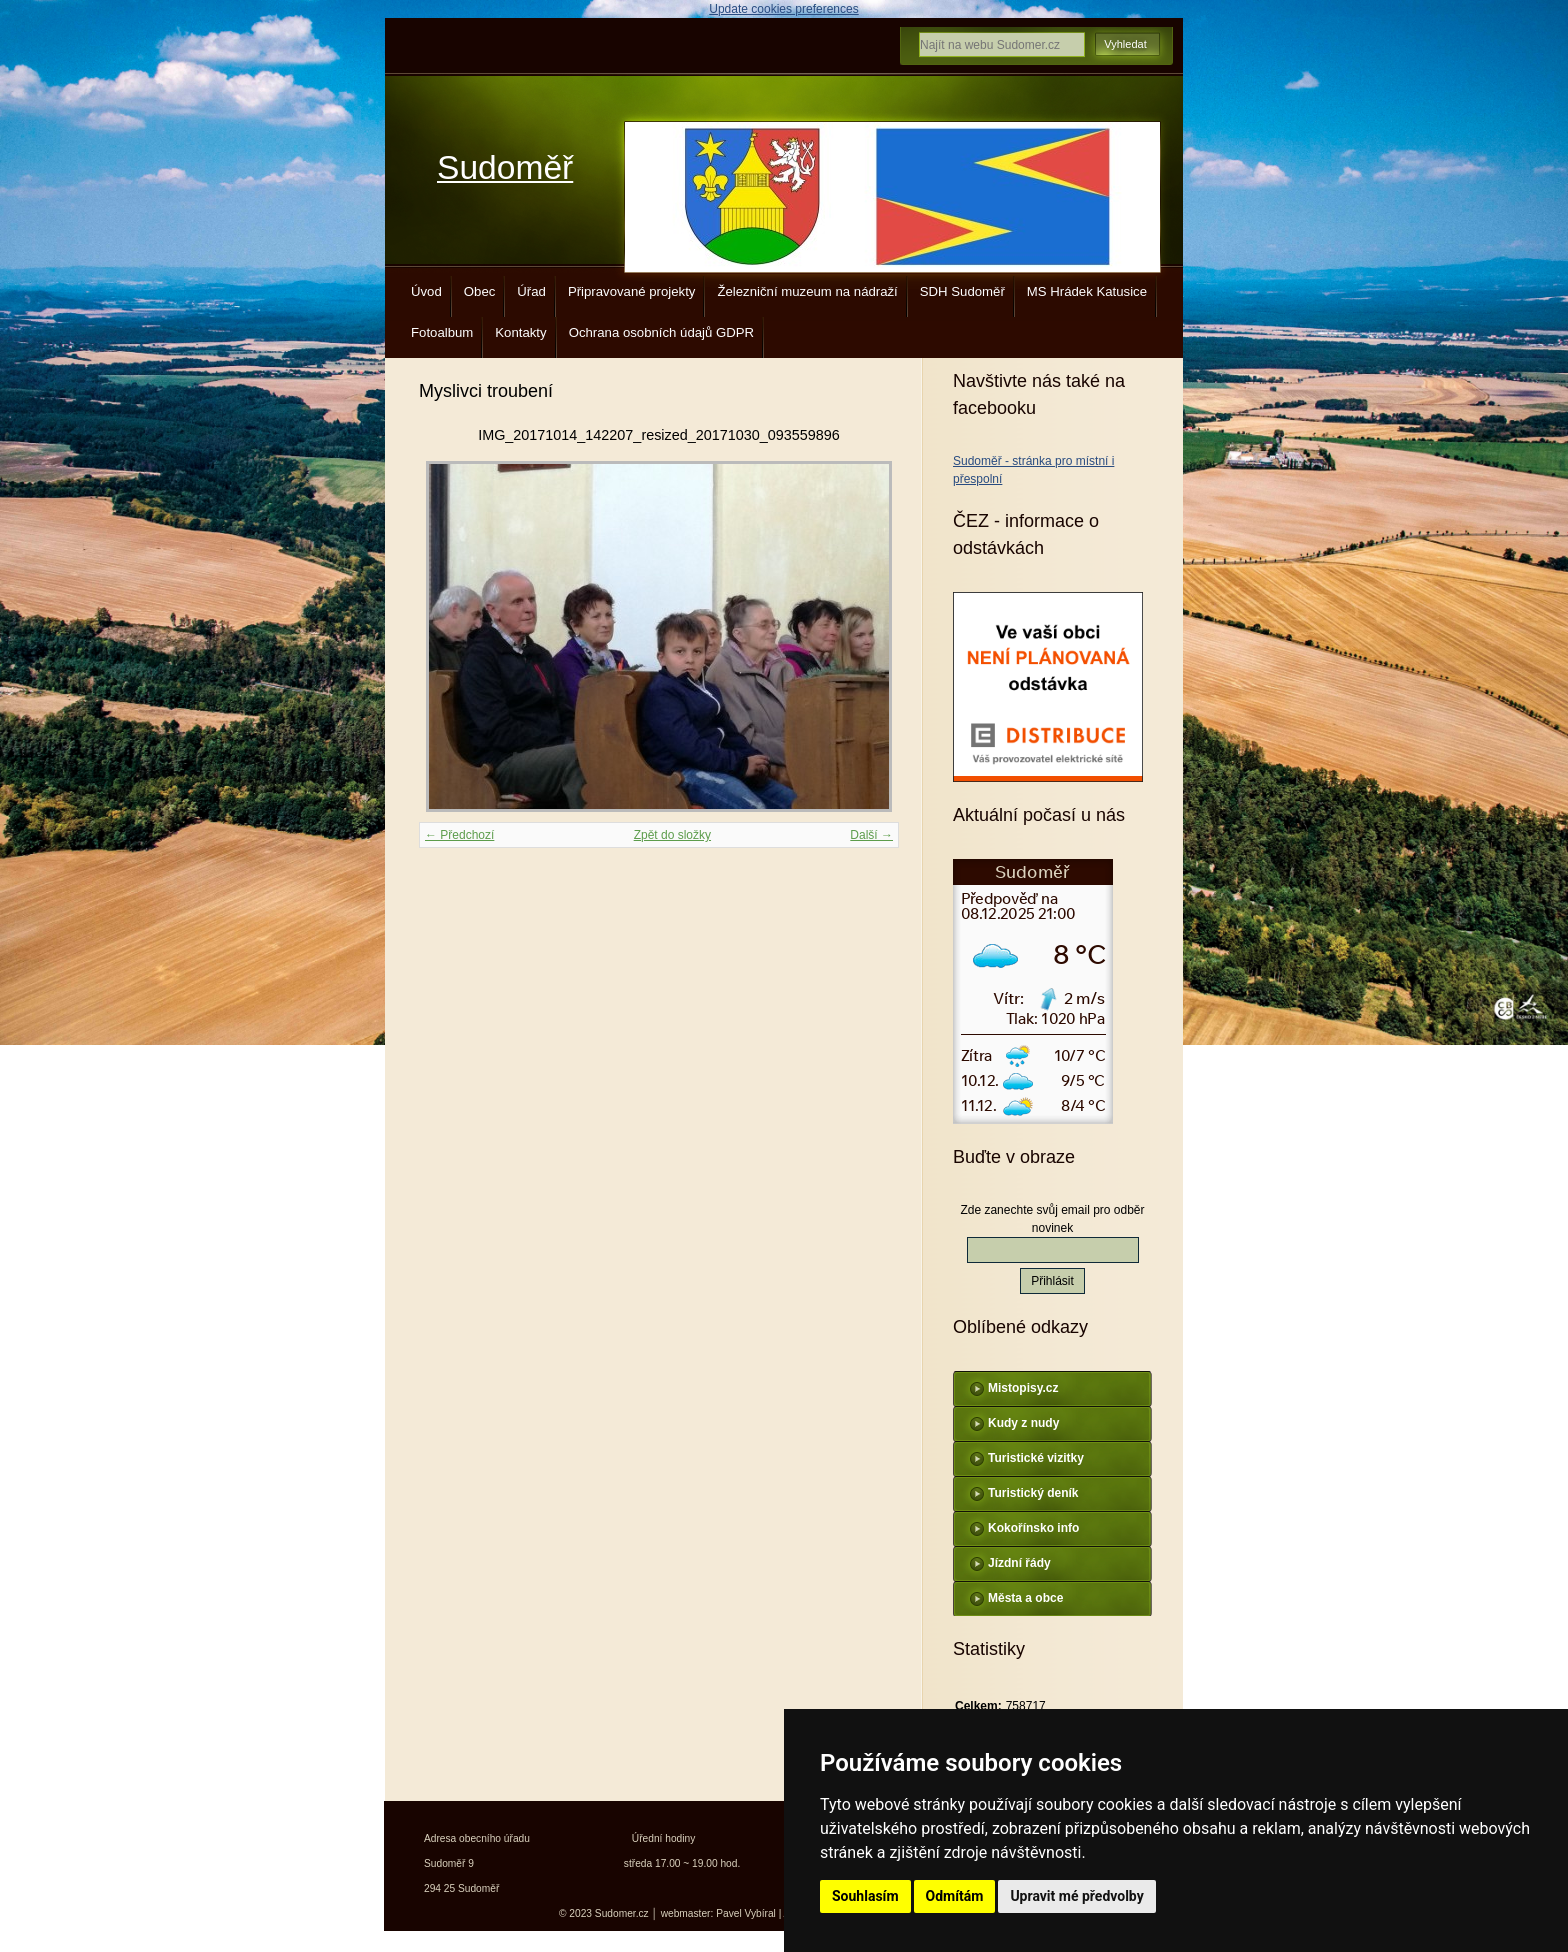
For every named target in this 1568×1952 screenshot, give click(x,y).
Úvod (426, 291)
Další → (871, 835)
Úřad (531, 291)
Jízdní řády (1019, 1563)
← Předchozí (459, 835)
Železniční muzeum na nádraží (807, 291)
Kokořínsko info (1033, 1528)
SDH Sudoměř (962, 291)
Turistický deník (1033, 1493)
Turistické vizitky (1036, 1458)
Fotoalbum (442, 332)
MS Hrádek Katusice (1087, 291)
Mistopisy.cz (1023, 1388)
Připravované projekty (632, 291)
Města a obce (1025, 1598)
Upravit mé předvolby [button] (1076, 1896)
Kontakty (520, 332)
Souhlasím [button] (865, 1896)
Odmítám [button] (955, 1896)
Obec (480, 291)
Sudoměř (505, 167)
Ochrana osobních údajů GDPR (661, 332)
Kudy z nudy (1023, 1423)
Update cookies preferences (783, 9)
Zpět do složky (672, 835)
